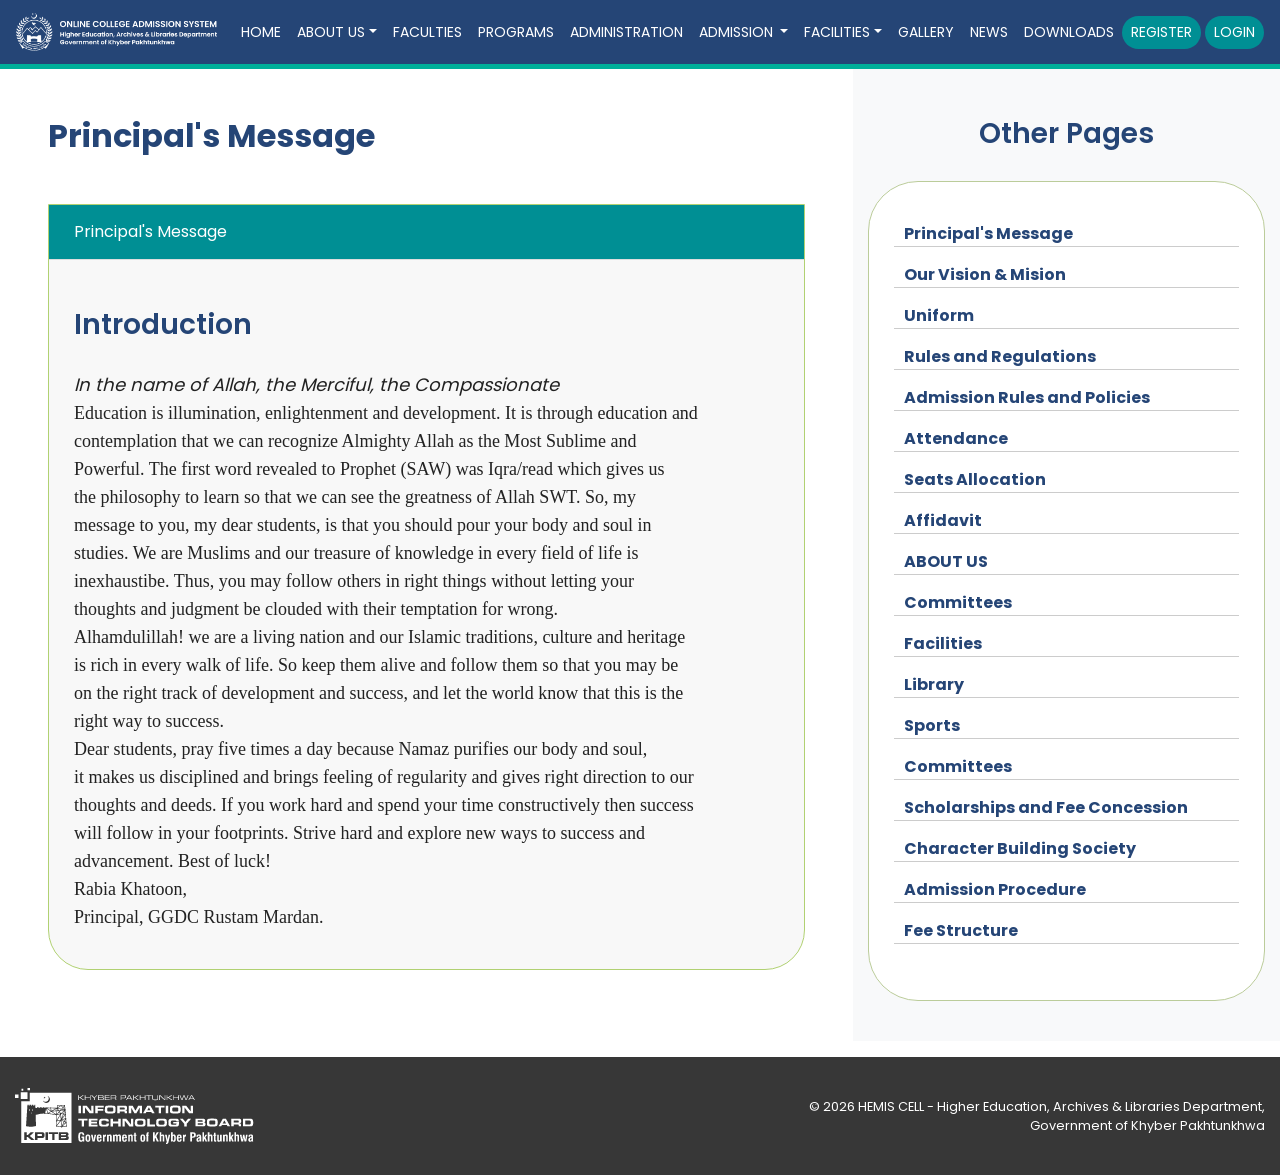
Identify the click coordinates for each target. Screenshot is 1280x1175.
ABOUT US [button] (331, 32)
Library (934, 684)
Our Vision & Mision (985, 274)
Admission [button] (738, 32)
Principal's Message (988, 233)
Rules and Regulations (1000, 356)
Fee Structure (961, 930)
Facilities (943, 643)
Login (1234, 32)
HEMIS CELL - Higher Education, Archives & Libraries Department (1060, 1106)
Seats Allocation (975, 479)
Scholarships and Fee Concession (1046, 807)
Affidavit (943, 520)
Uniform (939, 315)
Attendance (956, 438)
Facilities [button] (837, 32)
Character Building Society (1020, 848)
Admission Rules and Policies (1027, 397)
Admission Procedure (995, 889)
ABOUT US (946, 561)
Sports (932, 725)
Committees (958, 602)
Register (1161, 32)
